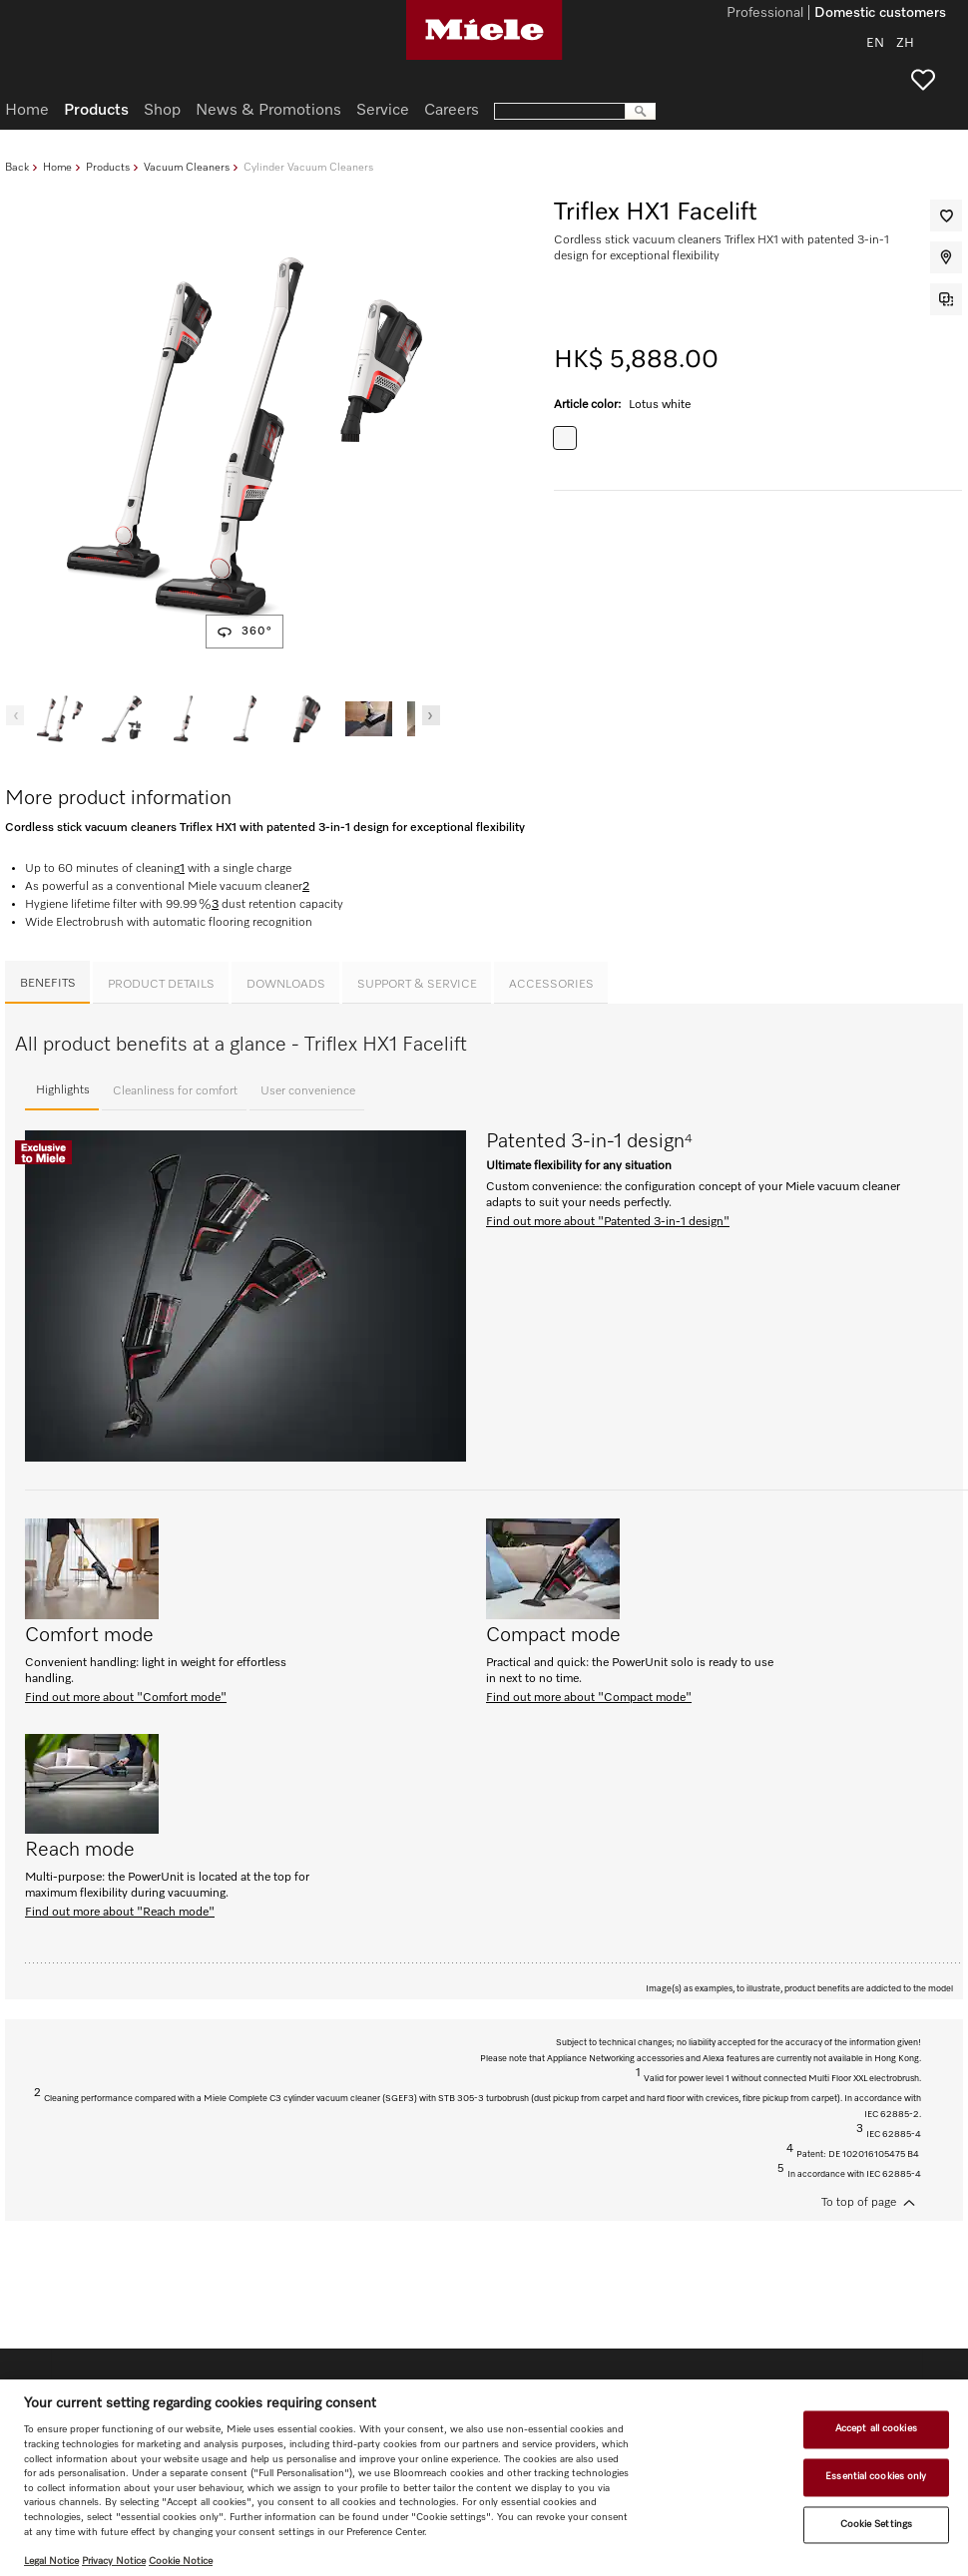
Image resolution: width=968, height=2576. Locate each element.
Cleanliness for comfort (175, 1091)
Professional (764, 14)
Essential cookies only (875, 2476)
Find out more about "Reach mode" (120, 1913)
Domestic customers (880, 14)
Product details (161, 985)
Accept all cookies (876, 2429)
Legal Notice (51, 2561)
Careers (451, 111)
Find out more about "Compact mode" (589, 1698)
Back (17, 167)
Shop (162, 111)
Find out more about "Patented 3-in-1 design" (607, 1222)
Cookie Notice (181, 2561)
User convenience (307, 1091)
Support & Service (417, 985)
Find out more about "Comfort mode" (126, 1698)
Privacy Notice (114, 2561)
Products (108, 167)
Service (382, 111)
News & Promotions (268, 111)
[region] (484, 2477)
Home (57, 167)
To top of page (858, 2203)
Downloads (285, 985)
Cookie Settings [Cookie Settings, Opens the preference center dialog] (876, 2524)
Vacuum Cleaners (187, 167)
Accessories (551, 985)
